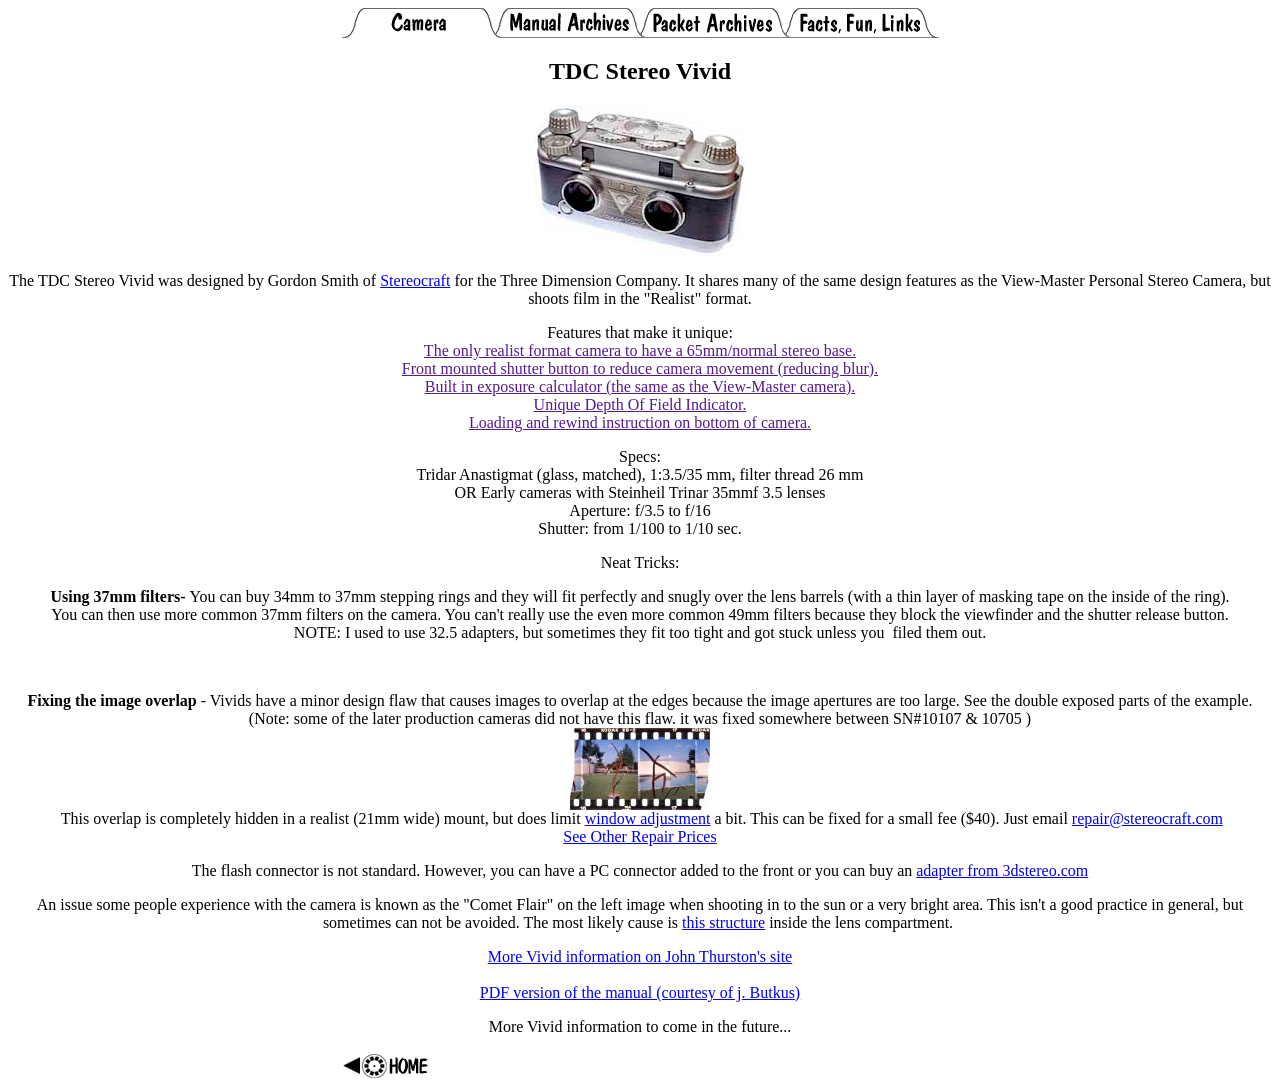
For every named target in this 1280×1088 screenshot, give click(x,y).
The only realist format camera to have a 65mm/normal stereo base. (640, 350)
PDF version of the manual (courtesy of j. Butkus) (640, 992)
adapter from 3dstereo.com (1002, 870)
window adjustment (648, 818)
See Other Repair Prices (639, 836)
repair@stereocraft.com (1147, 818)
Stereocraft (415, 280)
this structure (723, 922)
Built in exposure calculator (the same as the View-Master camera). (640, 386)
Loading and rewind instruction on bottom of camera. (640, 422)
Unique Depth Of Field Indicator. (640, 404)
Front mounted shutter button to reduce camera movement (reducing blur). (640, 368)
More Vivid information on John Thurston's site (640, 956)
